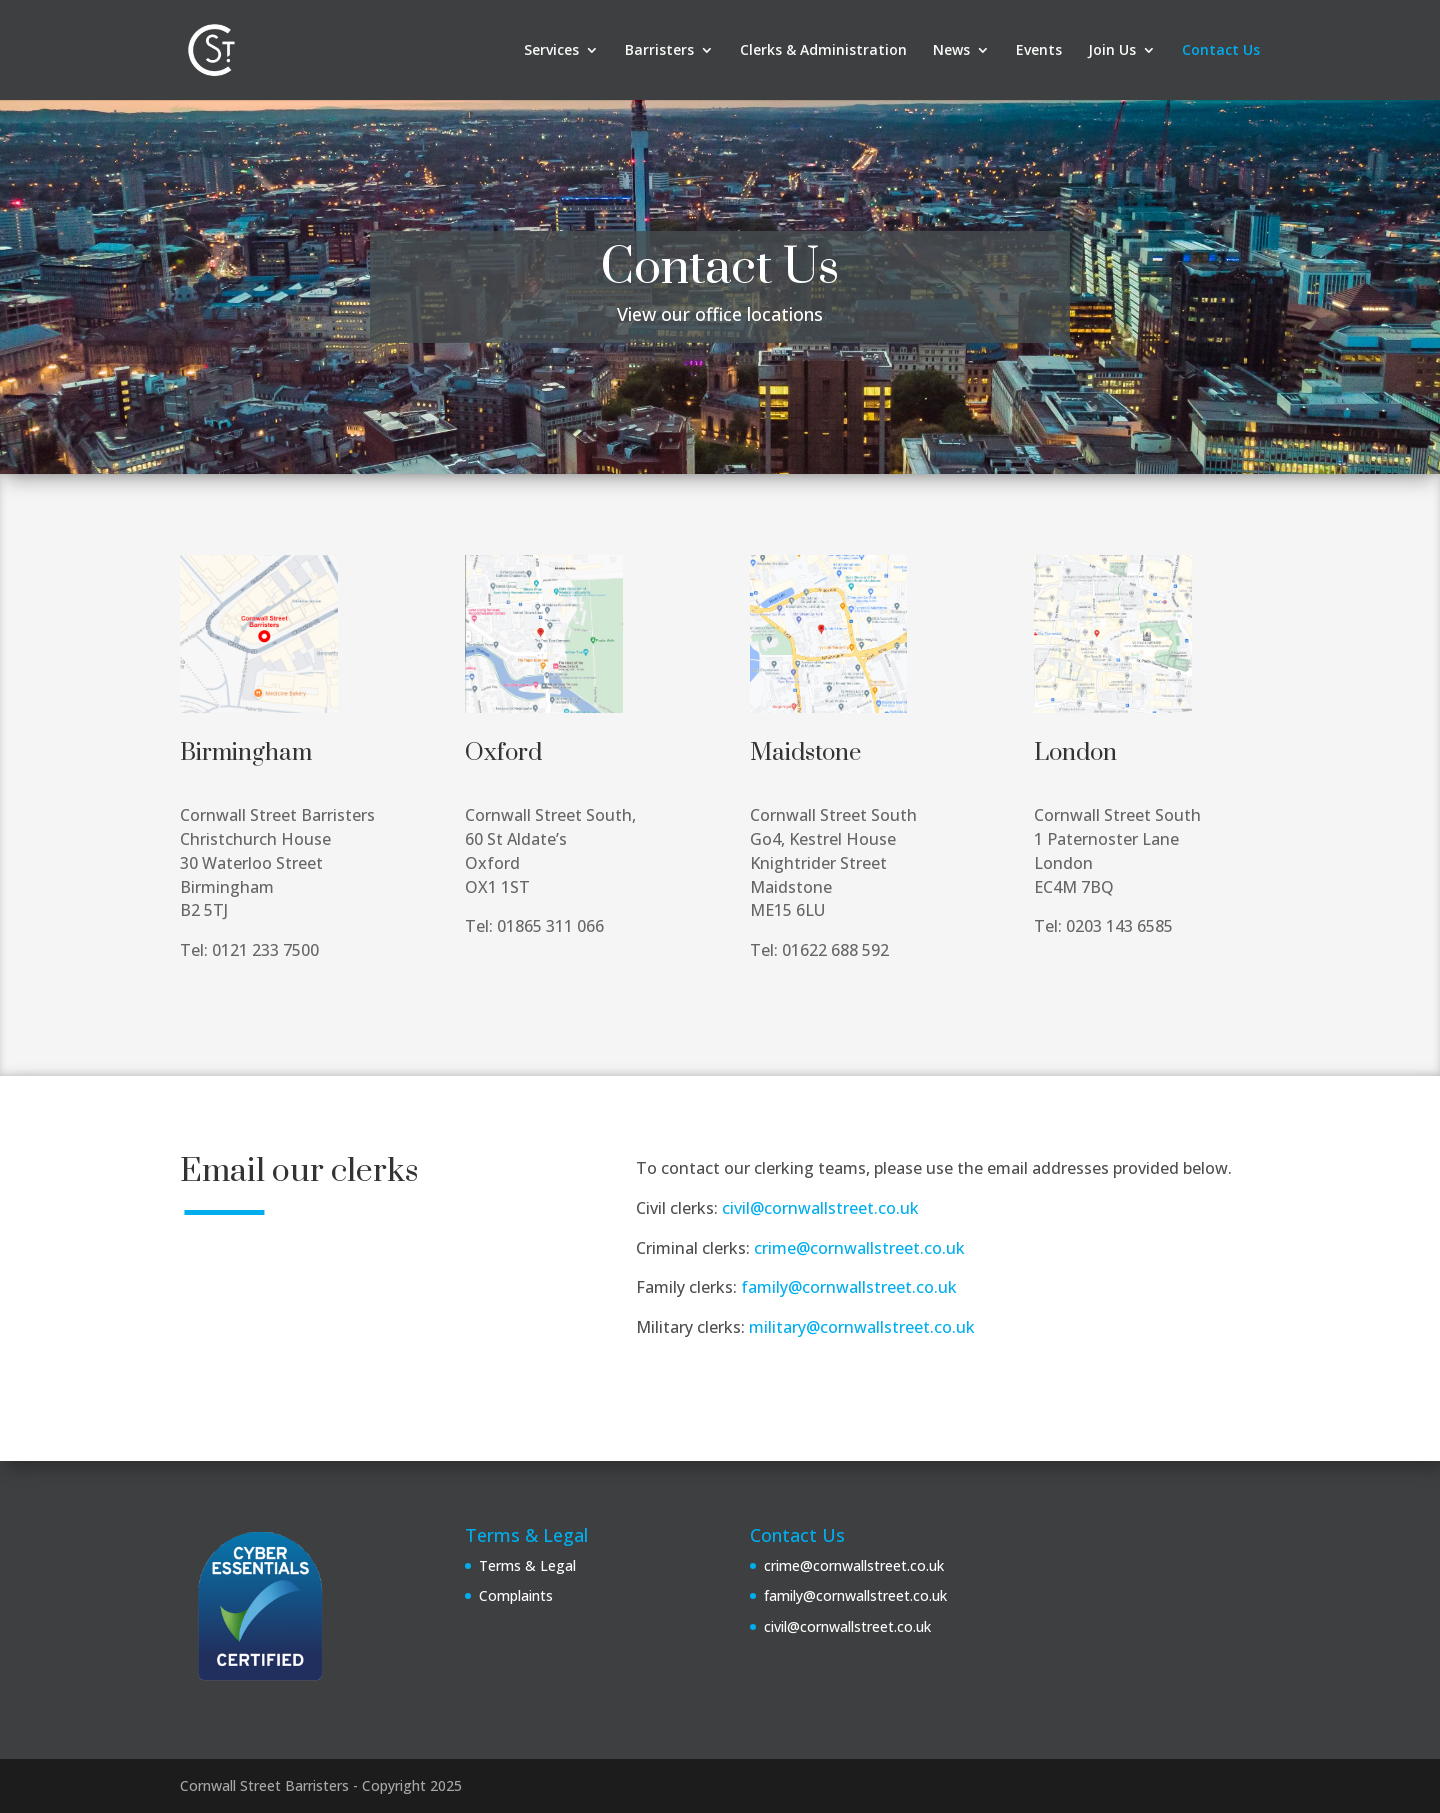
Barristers (659, 51)
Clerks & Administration (823, 51)
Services (551, 51)
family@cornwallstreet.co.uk (849, 1287)
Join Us (1112, 51)
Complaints (516, 1595)
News (951, 51)
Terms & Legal (527, 1565)
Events (1039, 51)
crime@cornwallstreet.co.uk (859, 1248)
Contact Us (1221, 51)
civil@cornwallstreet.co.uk (820, 1208)
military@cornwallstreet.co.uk (862, 1327)
